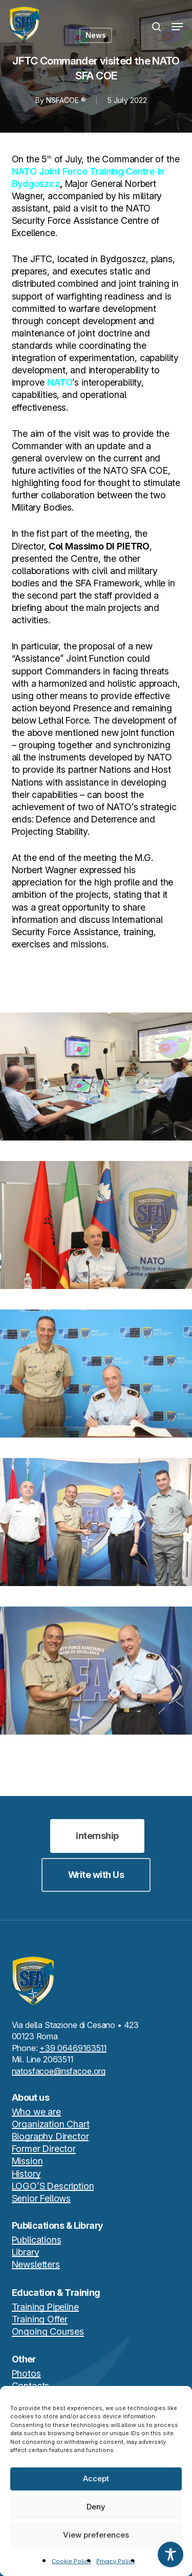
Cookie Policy (71, 2561)
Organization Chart (51, 2124)
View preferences (96, 2535)
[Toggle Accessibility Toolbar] (170, 2554)
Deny (96, 2506)
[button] (177, 27)
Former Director (44, 2148)
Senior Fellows (41, 2198)
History (26, 2173)
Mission (27, 2161)
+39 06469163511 (72, 2048)
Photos (26, 2373)
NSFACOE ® (66, 100)
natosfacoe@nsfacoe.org (58, 2071)
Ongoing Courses (48, 2331)
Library (25, 2252)
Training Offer (40, 2319)
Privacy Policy (115, 2561)
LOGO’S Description (53, 2186)
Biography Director (50, 2136)
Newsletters (36, 2264)
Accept (96, 2478)
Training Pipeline (45, 2306)
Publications (36, 2239)
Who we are (36, 2111)
